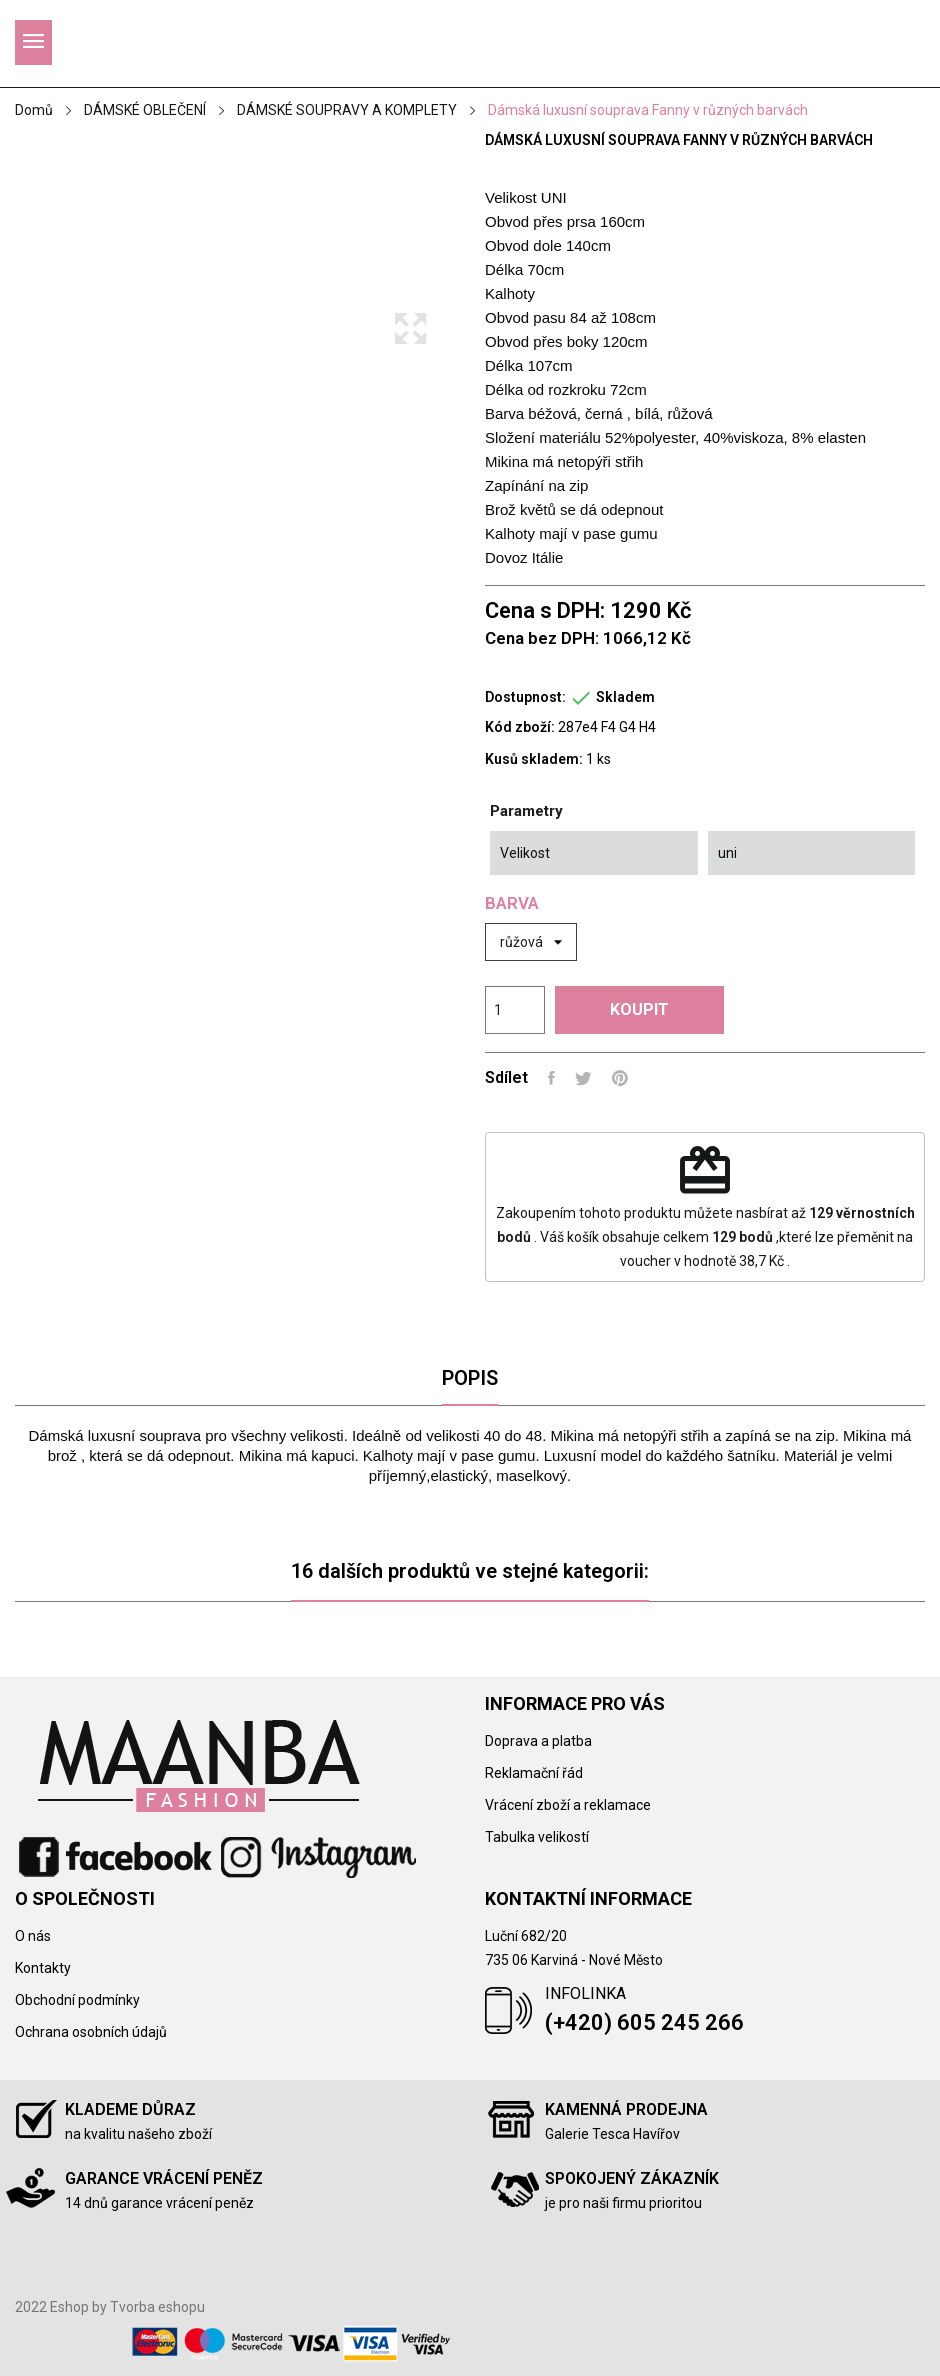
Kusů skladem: (534, 759)
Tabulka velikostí (537, 1837)
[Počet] (515, 1010)
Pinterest (620, 1078)
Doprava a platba (538, 1741)
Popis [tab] (470, 1378)
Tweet (583, 1078)
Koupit (639, 1009)
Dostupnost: (525, 697)
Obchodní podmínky (77, 2000)
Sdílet (551, 1078)
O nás (33, 1936)
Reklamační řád (534, 1773)
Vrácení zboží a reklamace (568, 1805)
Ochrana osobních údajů (91, 2032)
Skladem (625, 697)
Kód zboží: (520, 727)
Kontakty (43, 1968)
